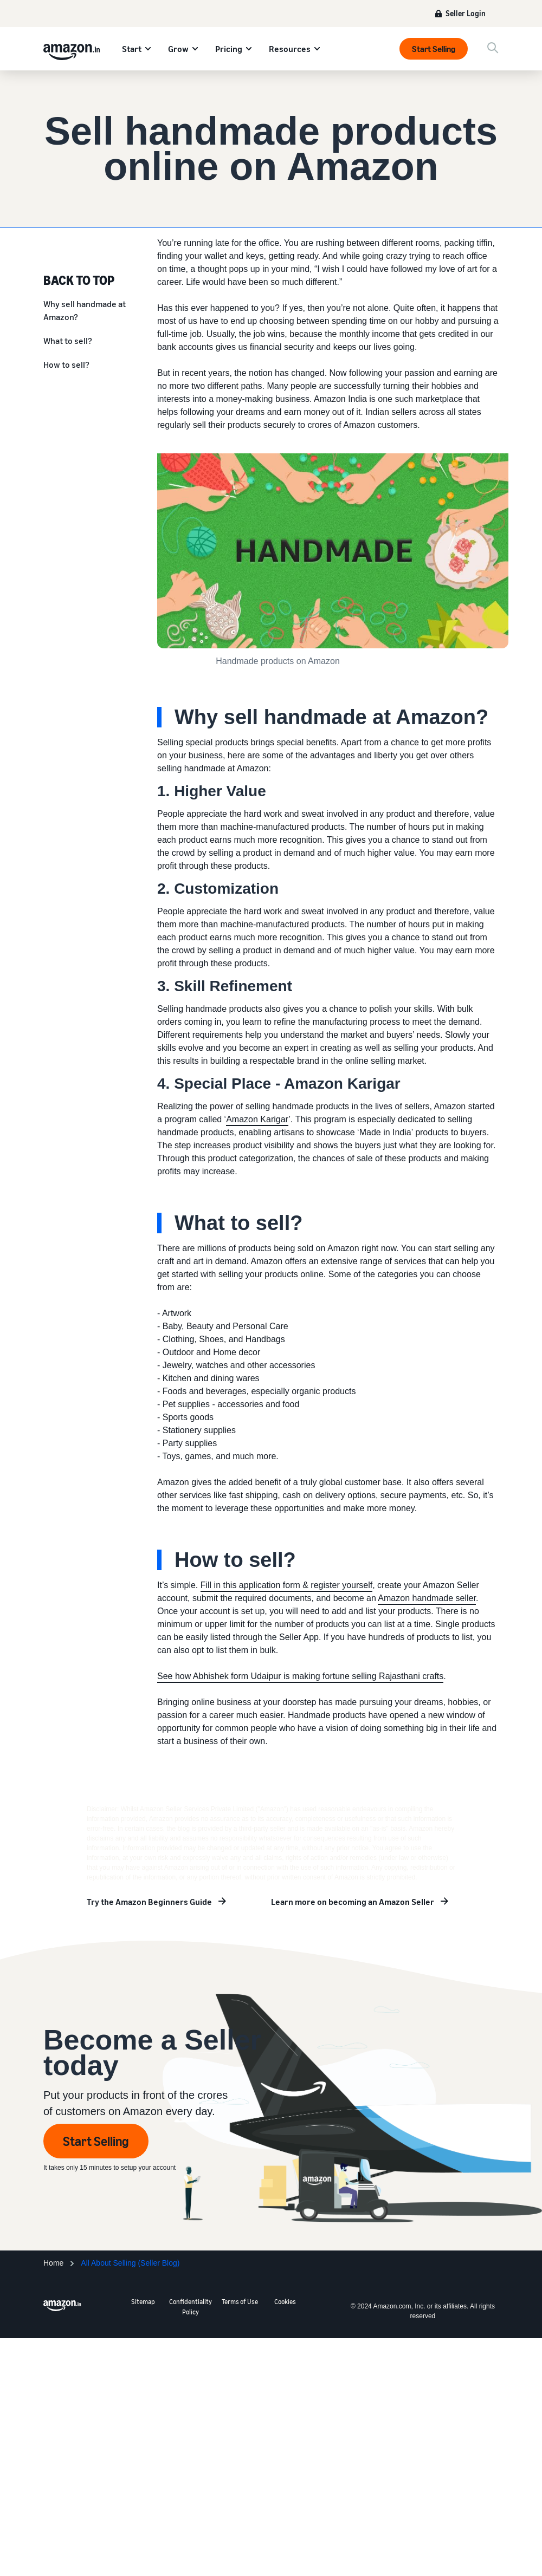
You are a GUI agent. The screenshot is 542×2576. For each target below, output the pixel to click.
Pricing (228, 48)
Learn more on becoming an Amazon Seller (352, 1901)
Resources (290, 48)
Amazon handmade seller (427, 1598)
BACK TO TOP (78, 279)
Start (131, 48)
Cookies (285, 2302)
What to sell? (67, 340)
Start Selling (433, 48)
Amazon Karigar (257, 1119)
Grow (178, 48)
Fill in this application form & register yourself (286, 1585)
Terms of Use (240, 2302)
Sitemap (143, 2302)
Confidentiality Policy (190, 2307)
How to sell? (66, 364)
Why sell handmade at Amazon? (84, 310)
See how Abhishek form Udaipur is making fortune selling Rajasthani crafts (300, 1676)
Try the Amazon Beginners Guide (149, 1901)
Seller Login (466, 13)
